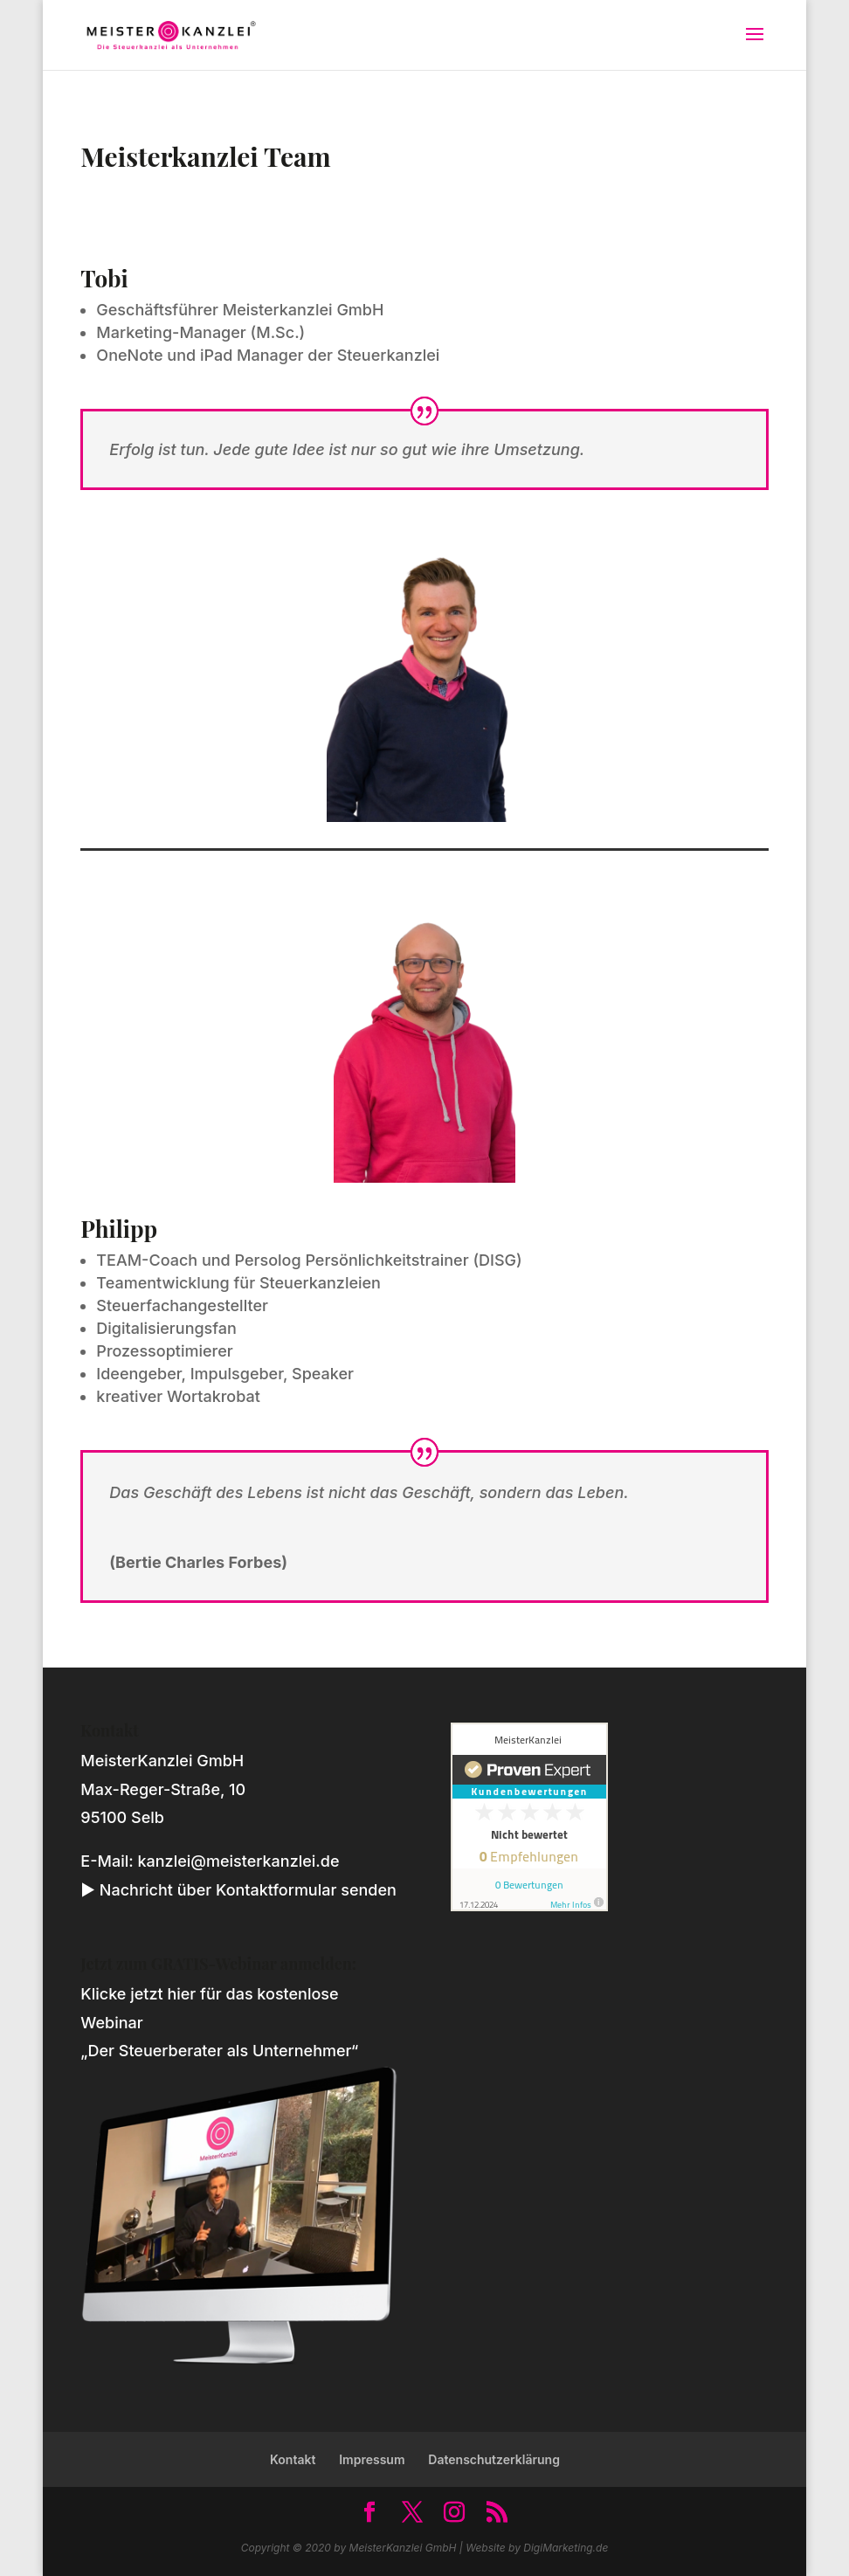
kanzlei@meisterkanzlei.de (238, 1861)
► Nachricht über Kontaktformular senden (238, 1890)
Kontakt (292, 2459)
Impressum (371, 2459)
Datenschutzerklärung (494, 2459)
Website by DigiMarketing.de (537, 2547)
